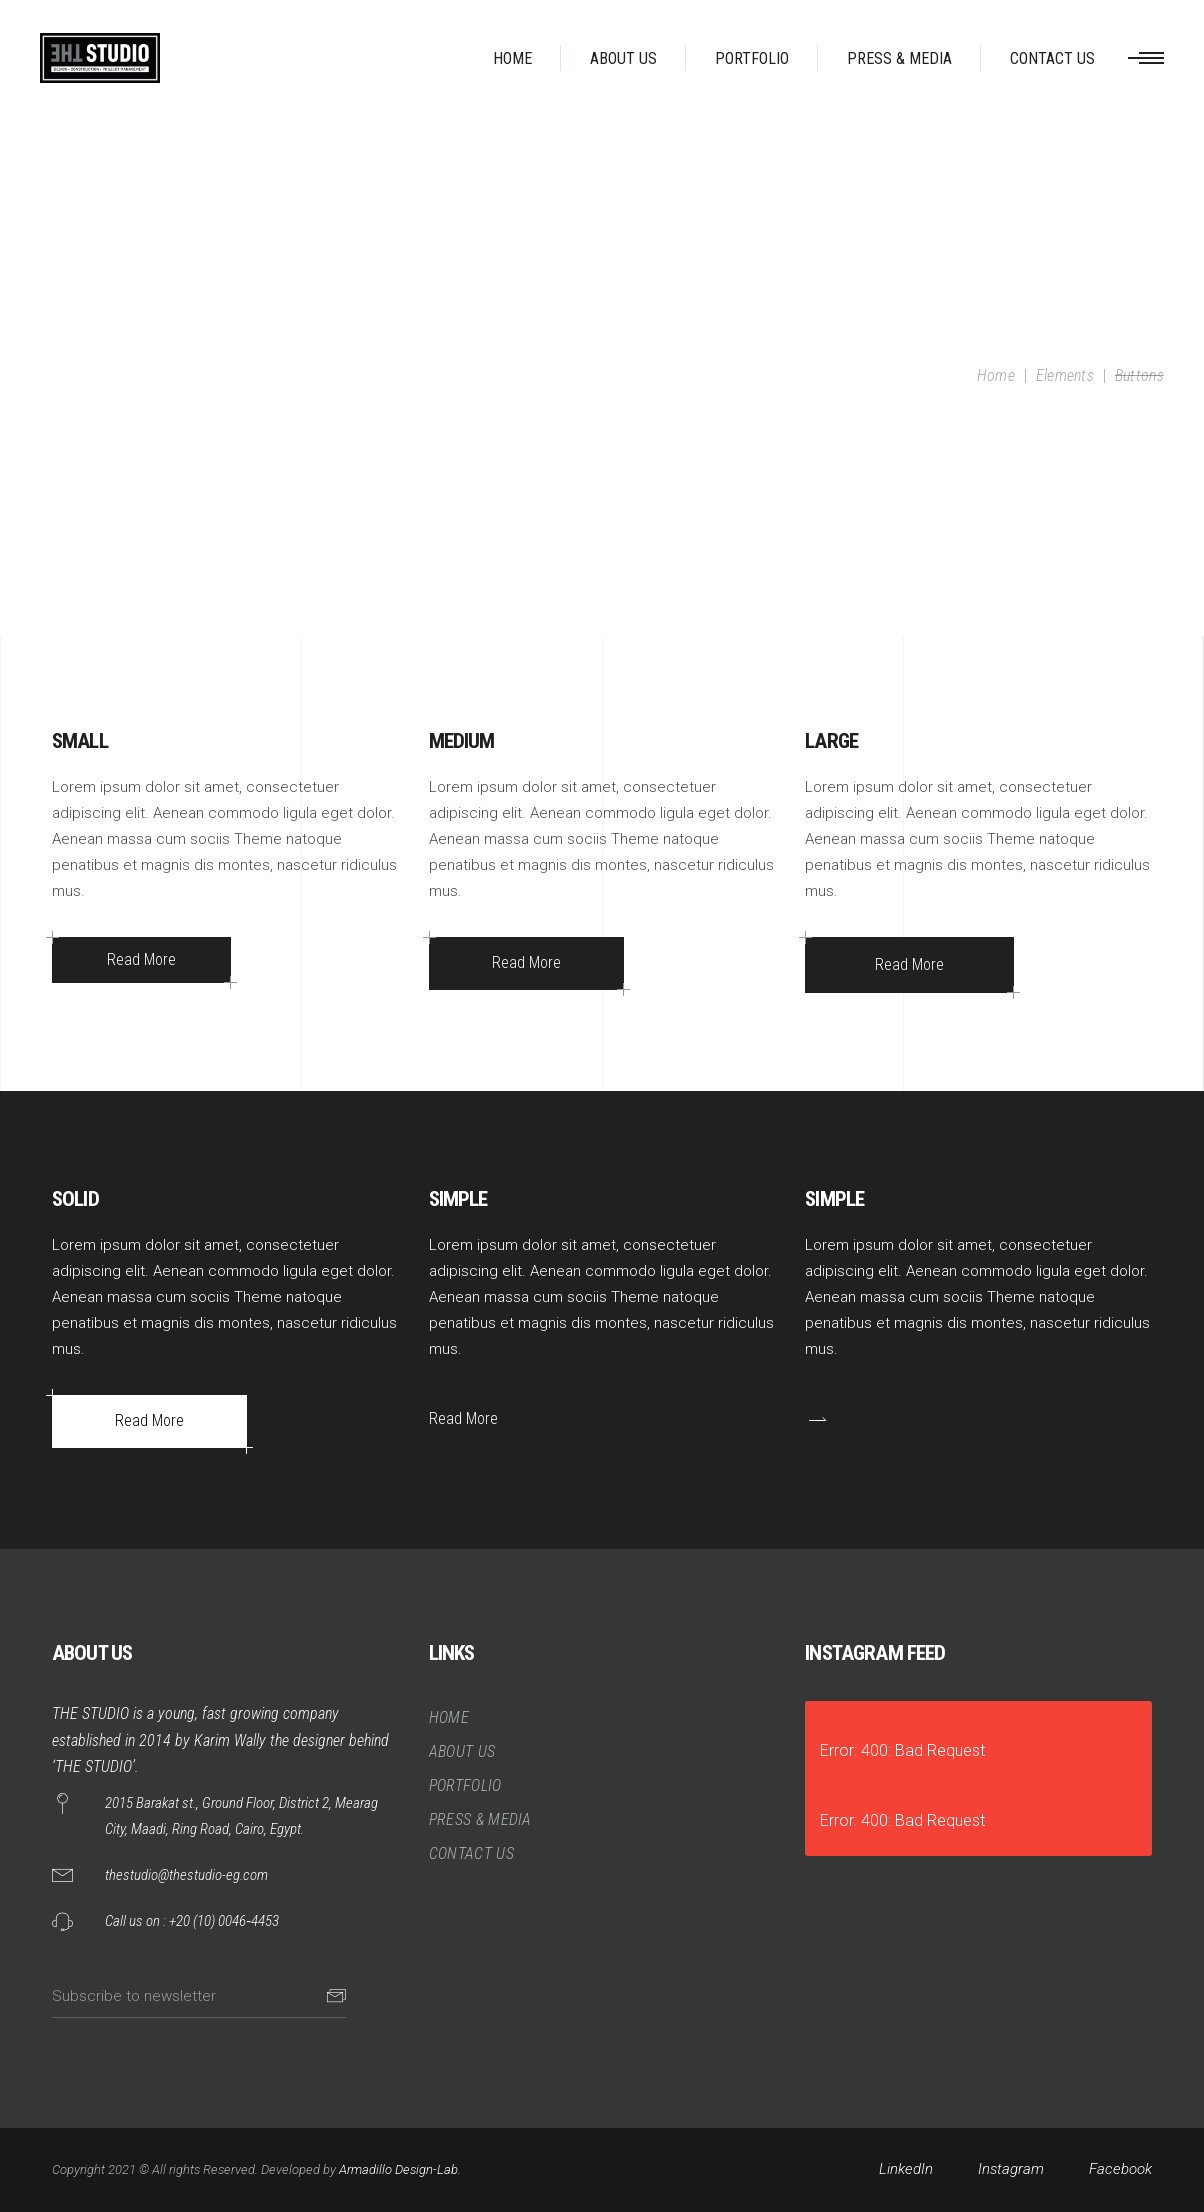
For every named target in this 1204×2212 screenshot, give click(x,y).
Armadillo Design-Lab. (400, 2169)
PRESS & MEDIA (480, 1819)
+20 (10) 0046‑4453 (224, 1921)
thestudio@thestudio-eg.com (186, 1875)
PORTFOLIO (465, 1785)
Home (996, 375)
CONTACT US (471, 1853)
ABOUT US (462, 1751)
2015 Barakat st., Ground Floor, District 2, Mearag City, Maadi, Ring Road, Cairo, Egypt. (241, 1816)
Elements (1065, 375)
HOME (449, 1717)
